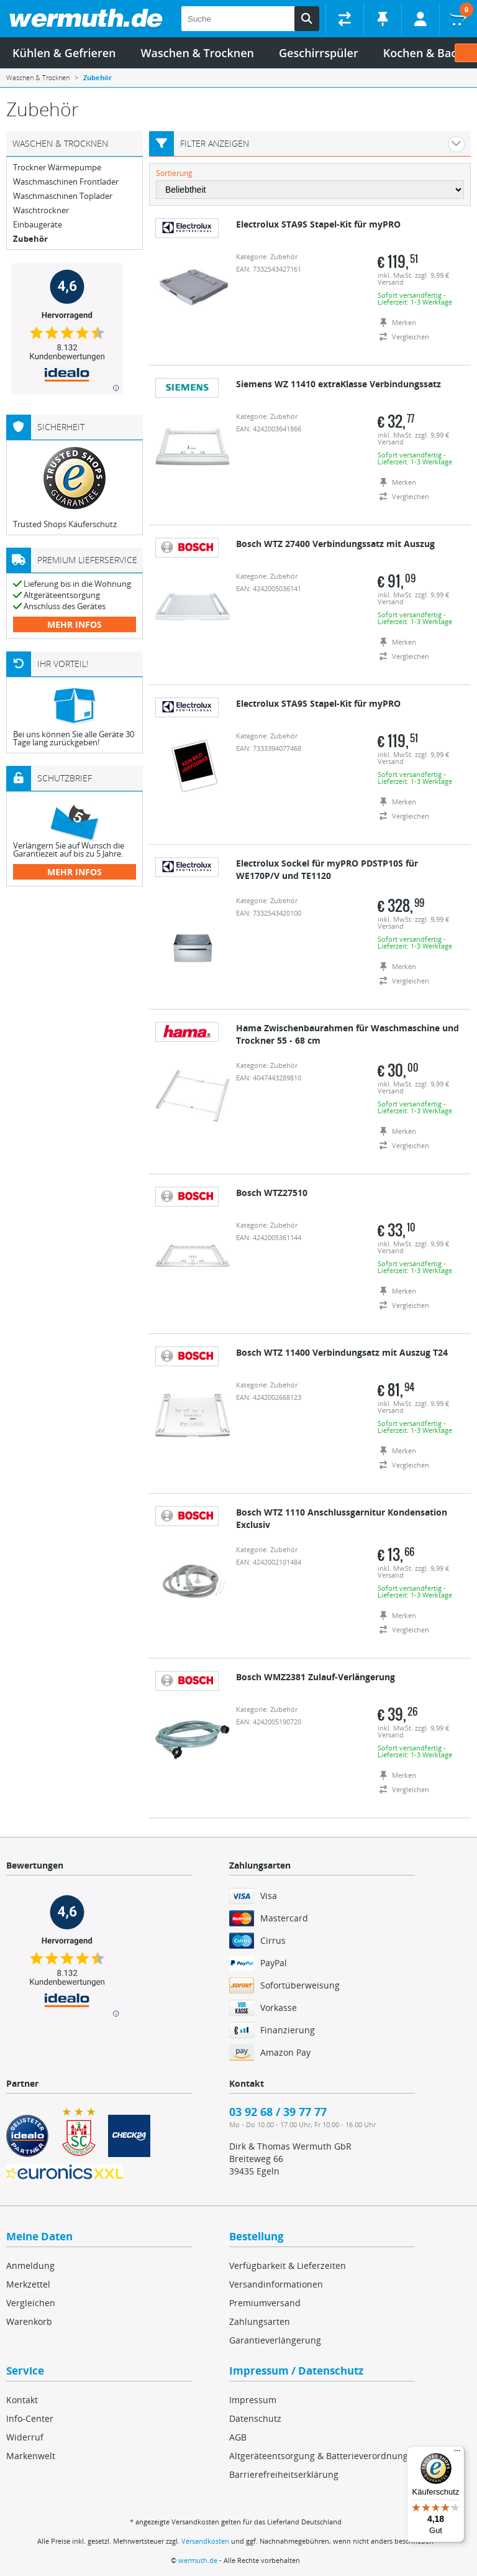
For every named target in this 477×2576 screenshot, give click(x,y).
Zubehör (30, 239)
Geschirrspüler (318, 52)
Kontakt (22, 2400)
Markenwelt (30, 2456)
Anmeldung (30, 2265)
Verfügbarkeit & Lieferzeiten (287, 2265)
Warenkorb (29, 2321)
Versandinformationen (276, 2284)
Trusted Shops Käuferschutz (65, 524)
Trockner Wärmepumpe (57, 167)
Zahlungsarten (259, 2321)
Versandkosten (205, 2541)
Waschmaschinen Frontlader (66, 182)
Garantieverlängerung (275, 2340)
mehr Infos (74, 624)
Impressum (252, 2400)
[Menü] (457, 2453)
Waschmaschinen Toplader (62, 196)
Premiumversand (265, 2303)
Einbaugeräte (37, 225)
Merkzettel (28, 2284)
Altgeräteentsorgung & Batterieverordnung (318, 2456)
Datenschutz (255, 2418)
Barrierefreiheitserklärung (283, 2474)
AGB (238, 2437)
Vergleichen (30, 2303)
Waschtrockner (41, 210)
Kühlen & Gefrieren (64, 52)
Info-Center (29, 2418)
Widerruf (24, 2437)
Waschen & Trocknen (197, 52)
